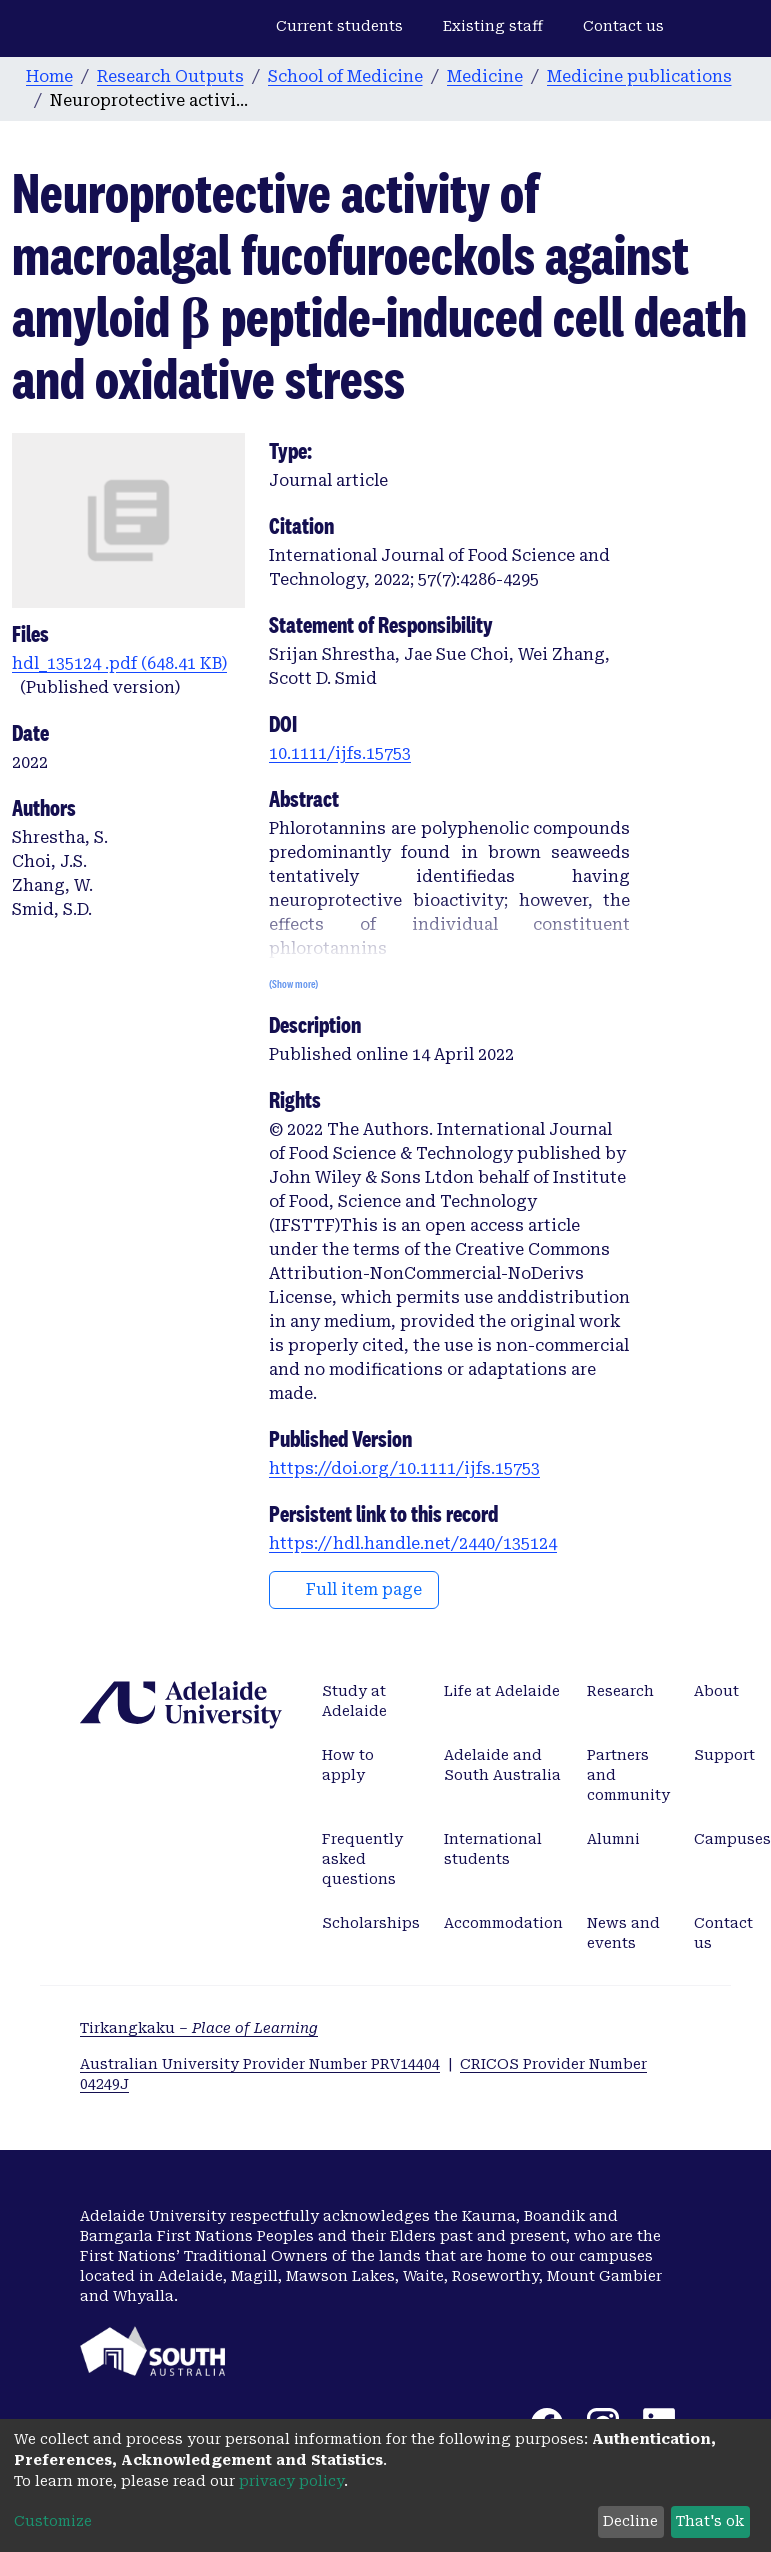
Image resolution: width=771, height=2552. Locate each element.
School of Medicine (345, 76)
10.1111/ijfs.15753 (340, 753)
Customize (53, 2521)
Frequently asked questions (362, 1859)
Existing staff (493, 26)
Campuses (732, 1839)
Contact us (623, 26)
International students (493, 1849)
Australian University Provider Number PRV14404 (260, 2064)
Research (620, 1691)
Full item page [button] (354, 1589)
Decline (630, 2521)
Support (724, 1755)
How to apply (348, 1765)
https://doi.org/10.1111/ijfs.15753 (404, 1468)
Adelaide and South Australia (502, 1765)
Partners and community (628, 1775)
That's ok (710, 2521)
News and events (623, 1933)
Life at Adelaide (502, 1691)
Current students (339, 26)
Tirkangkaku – (199, 2028)
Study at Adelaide (354, 1701)
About (716, 1691)
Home (49, 76)
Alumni (613, 1839)
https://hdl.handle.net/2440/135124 (413, 1543)
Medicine (485, 76)
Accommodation (503, 1923)
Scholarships (371, 1923)
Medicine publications (639, 76)
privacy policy (291, 2481)
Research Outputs (170, 76)
